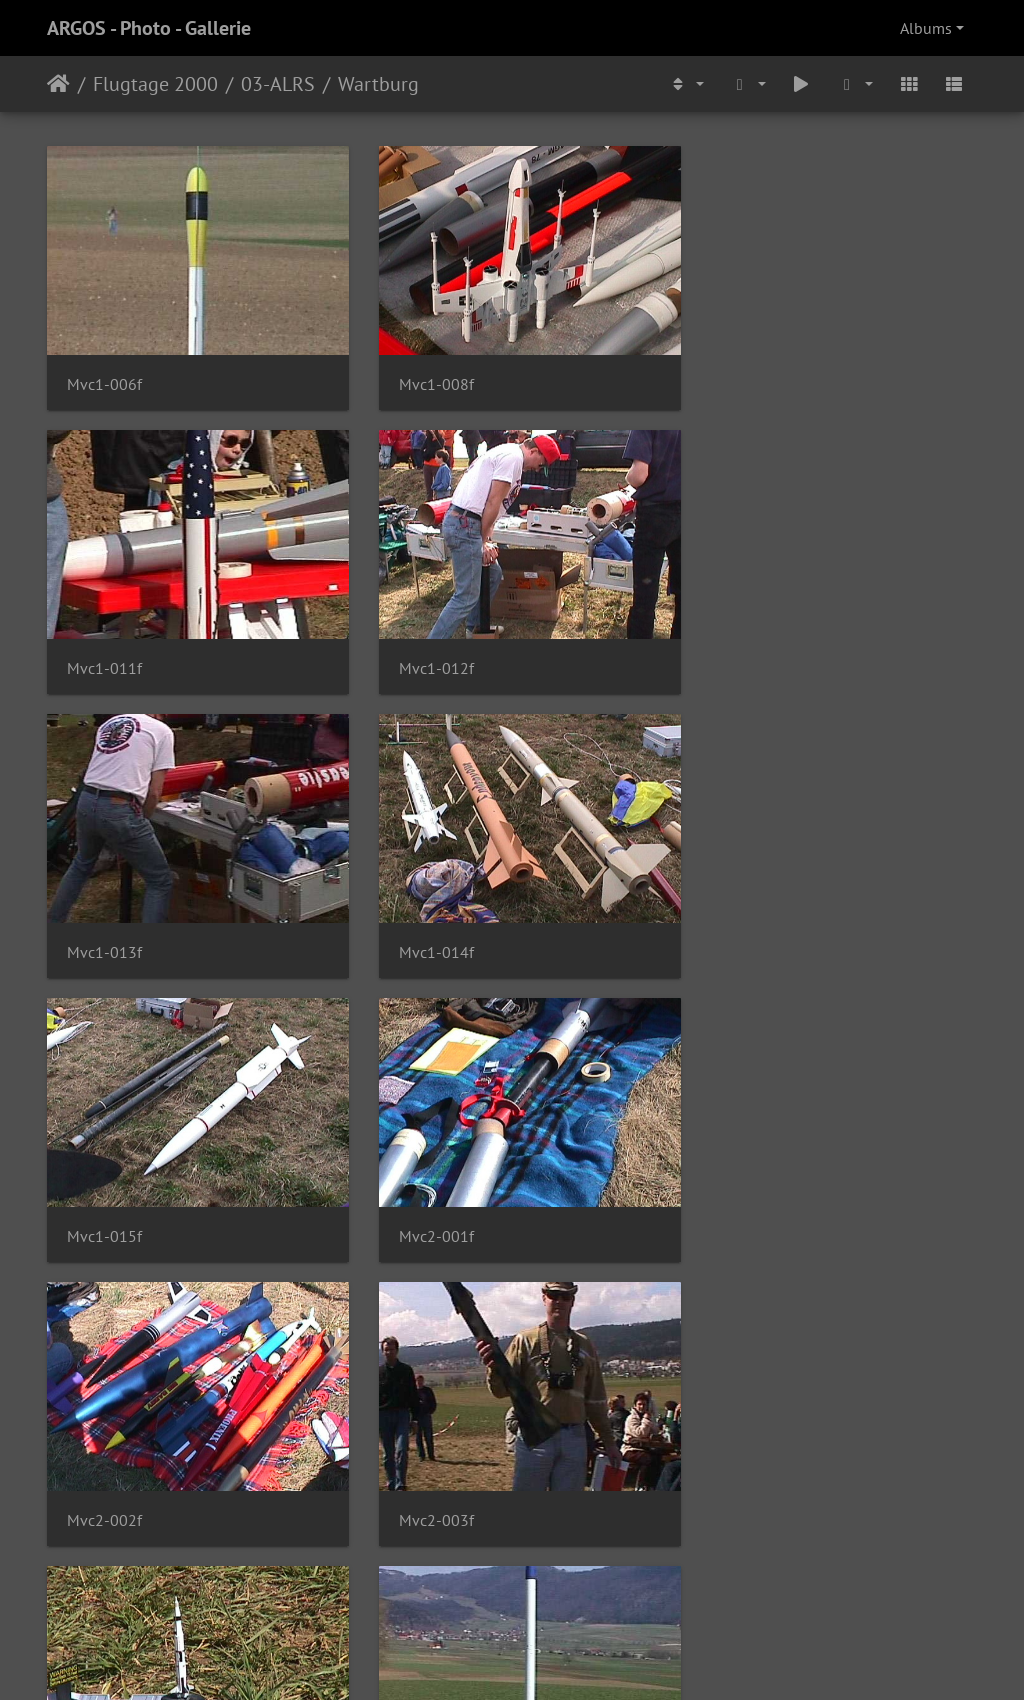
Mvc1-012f (104, 651)
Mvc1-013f (424, 651)
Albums (926, 28)
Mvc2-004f (424, 1202)
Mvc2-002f (744, 927)
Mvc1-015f (104, 927)
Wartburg (378, 84)
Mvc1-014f (744, 651)
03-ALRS (278, 84)
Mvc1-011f (744, 376)
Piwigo (553, 1658)
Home (58, 84)
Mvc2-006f (104, 1478)
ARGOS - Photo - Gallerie (149, 28)
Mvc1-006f (104, 376)
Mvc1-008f (424, 375)
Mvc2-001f (424, 927)
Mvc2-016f (744, 1478)
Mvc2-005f (744, 1202)
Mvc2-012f (424, 1478)
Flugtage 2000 (155, 84)
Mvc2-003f (104, 1202)
